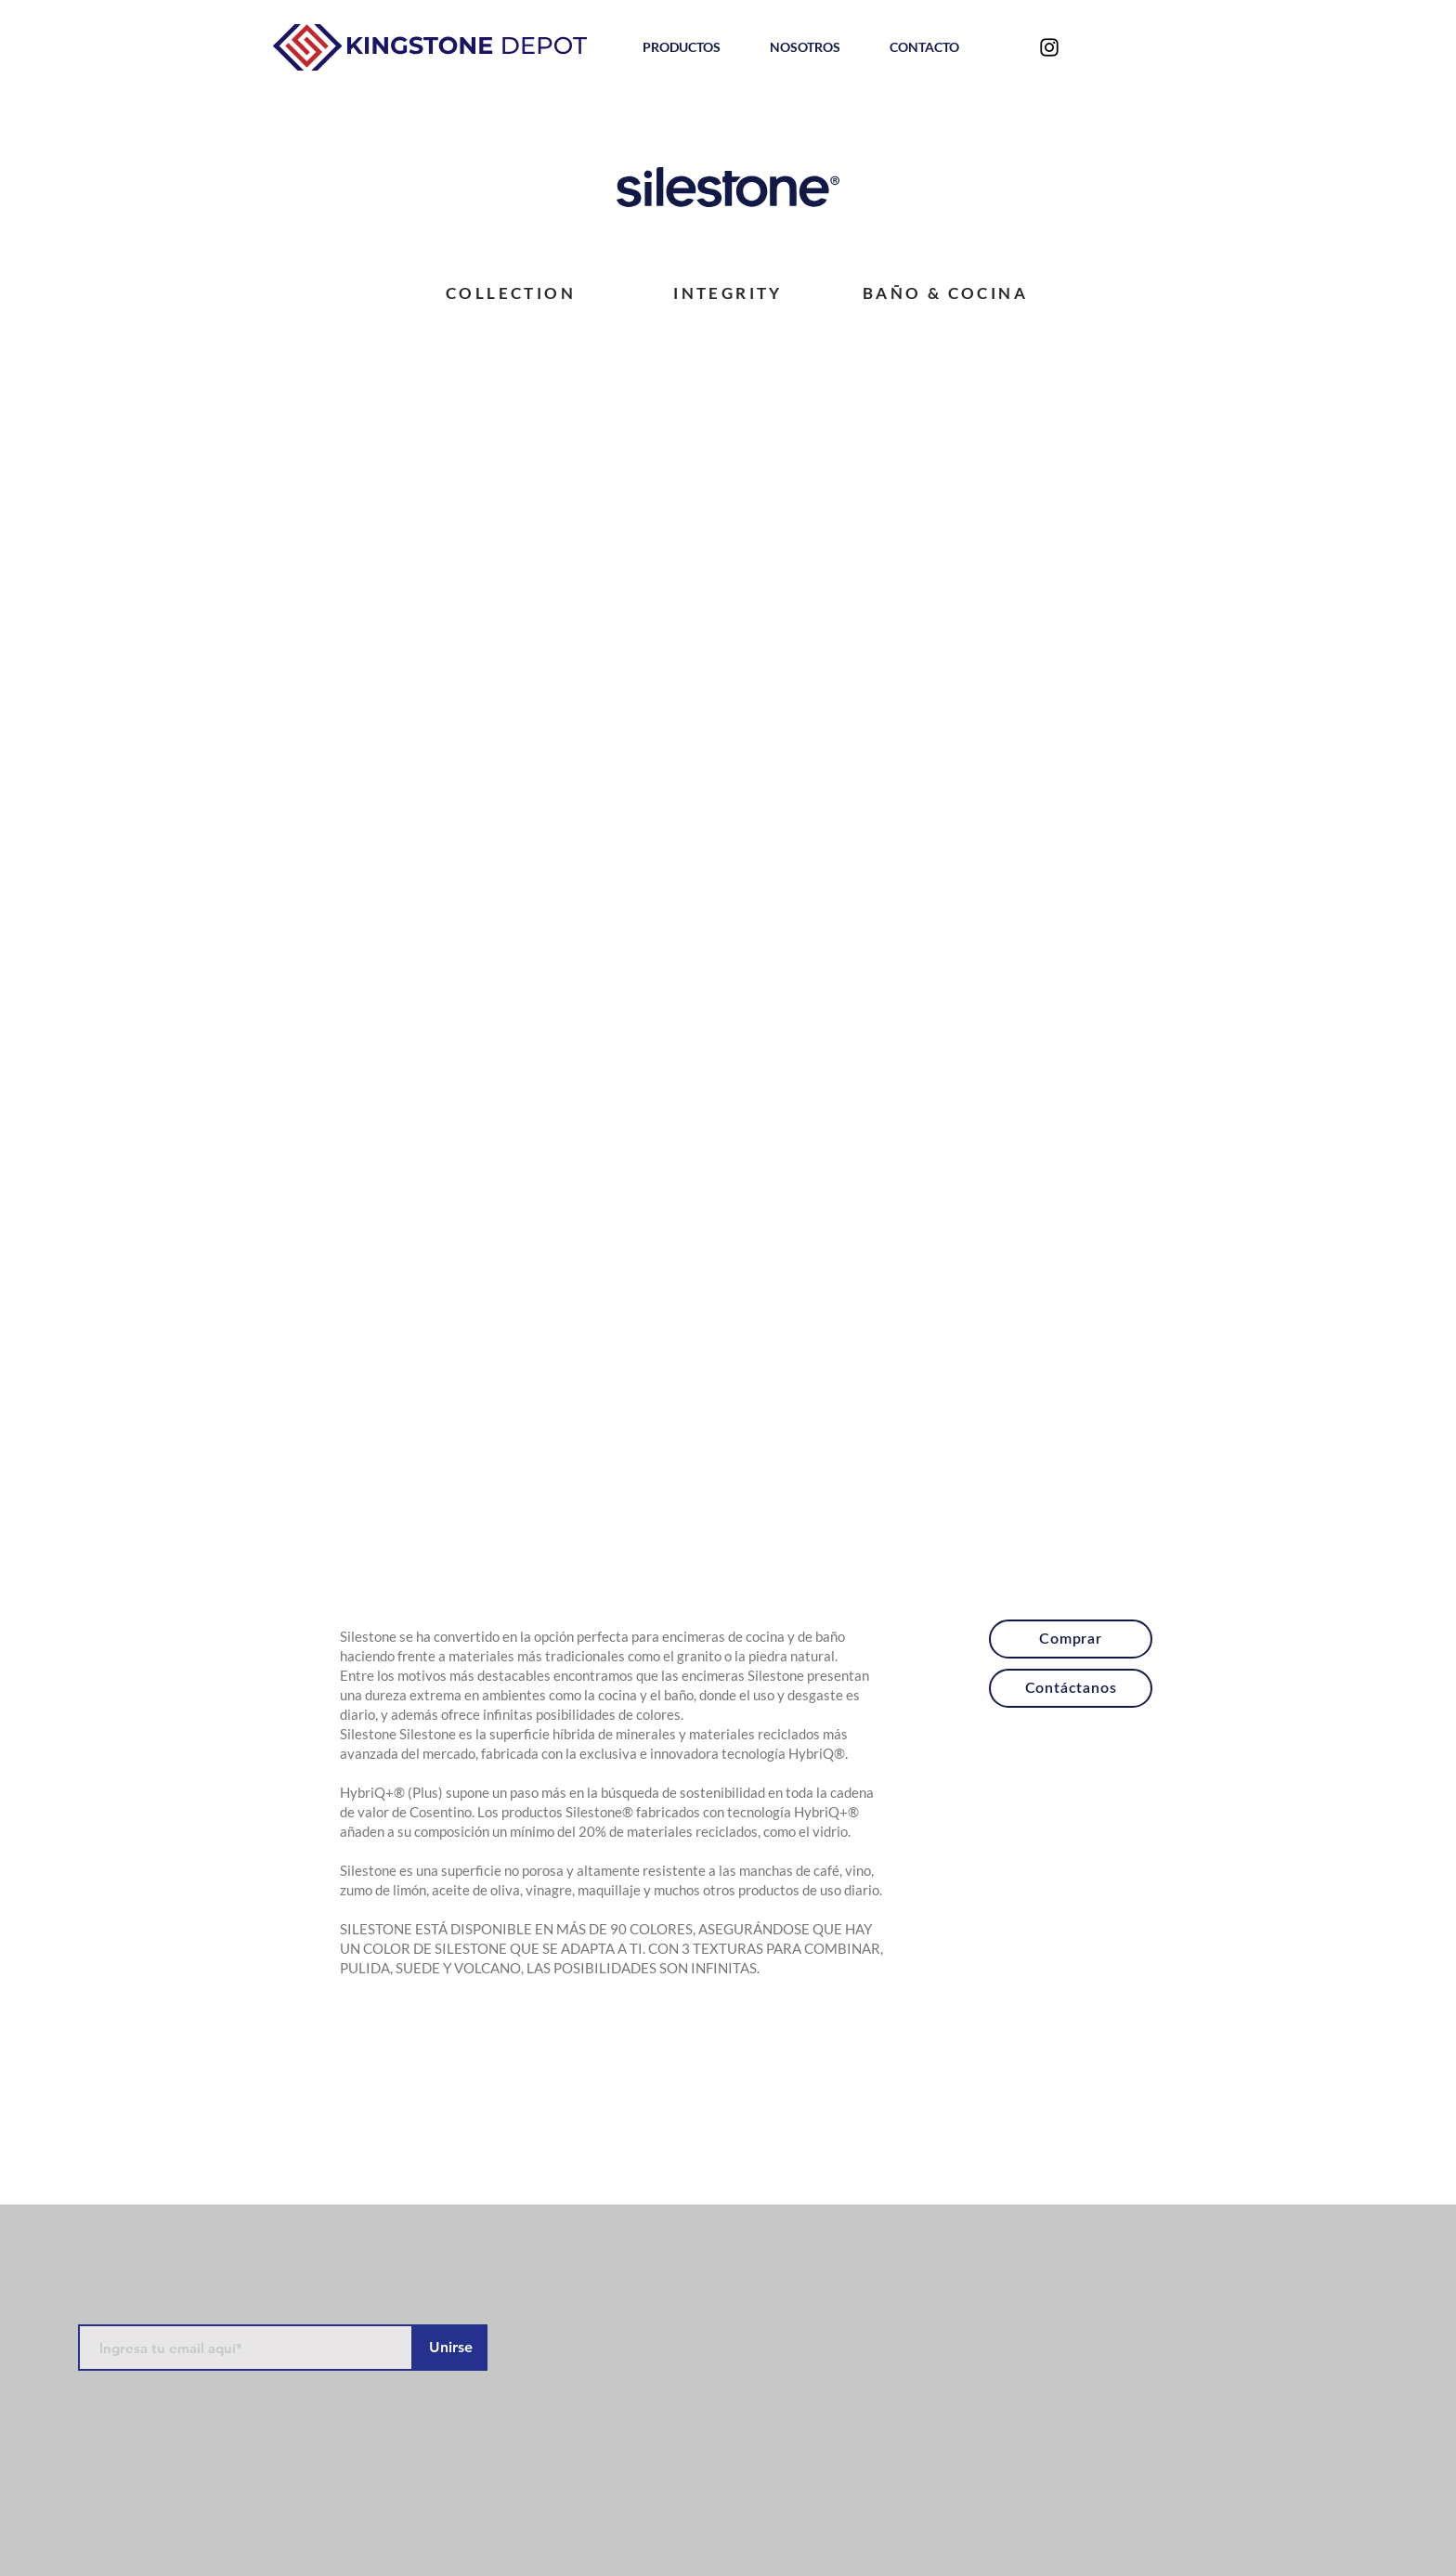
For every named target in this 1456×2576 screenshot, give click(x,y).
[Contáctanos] (1070, 1688)
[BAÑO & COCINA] (945, 292)
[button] (681, 47)
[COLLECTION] (510, 292)
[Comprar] (1070, 1639)
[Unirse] (450, 2347)
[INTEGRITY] (728, 292)
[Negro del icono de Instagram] (1049, 47)
